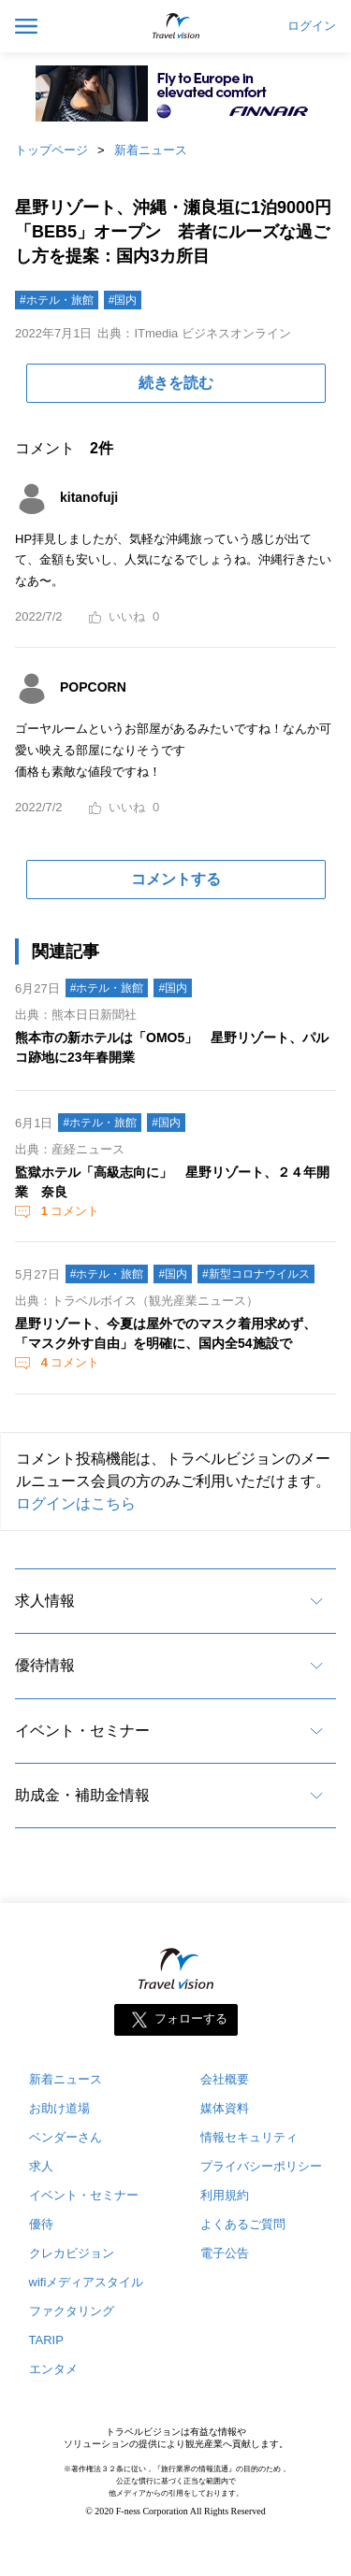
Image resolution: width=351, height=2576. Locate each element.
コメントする (176, 879)
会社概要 (224, 2079)
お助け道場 (59, 2108)
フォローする (190, 2019)
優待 (41, 2224)
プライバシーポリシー (261, 2166)
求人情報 (45, 1601)
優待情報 (45, 1665)
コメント (68, 1211)
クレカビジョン (71, 2253)
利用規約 (224, 2195)
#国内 (123, 300)
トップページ (51, 150)
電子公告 (224, 2253)
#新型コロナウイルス (256, 1274)
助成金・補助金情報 (82, 1795)
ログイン (311, 26)
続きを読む (176, 383)
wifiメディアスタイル (86, 2282)
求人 (41, 2166)
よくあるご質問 (242, 2224)
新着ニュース (150, 150)
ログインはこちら (76, 1503)
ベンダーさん (65, 2137)
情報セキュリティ (249, 2137)
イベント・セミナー (82, 1731)
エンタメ (53, 2369)
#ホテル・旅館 (57, 300)
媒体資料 (224, 2108)
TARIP (46, 2340)
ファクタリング (71, 2311)
